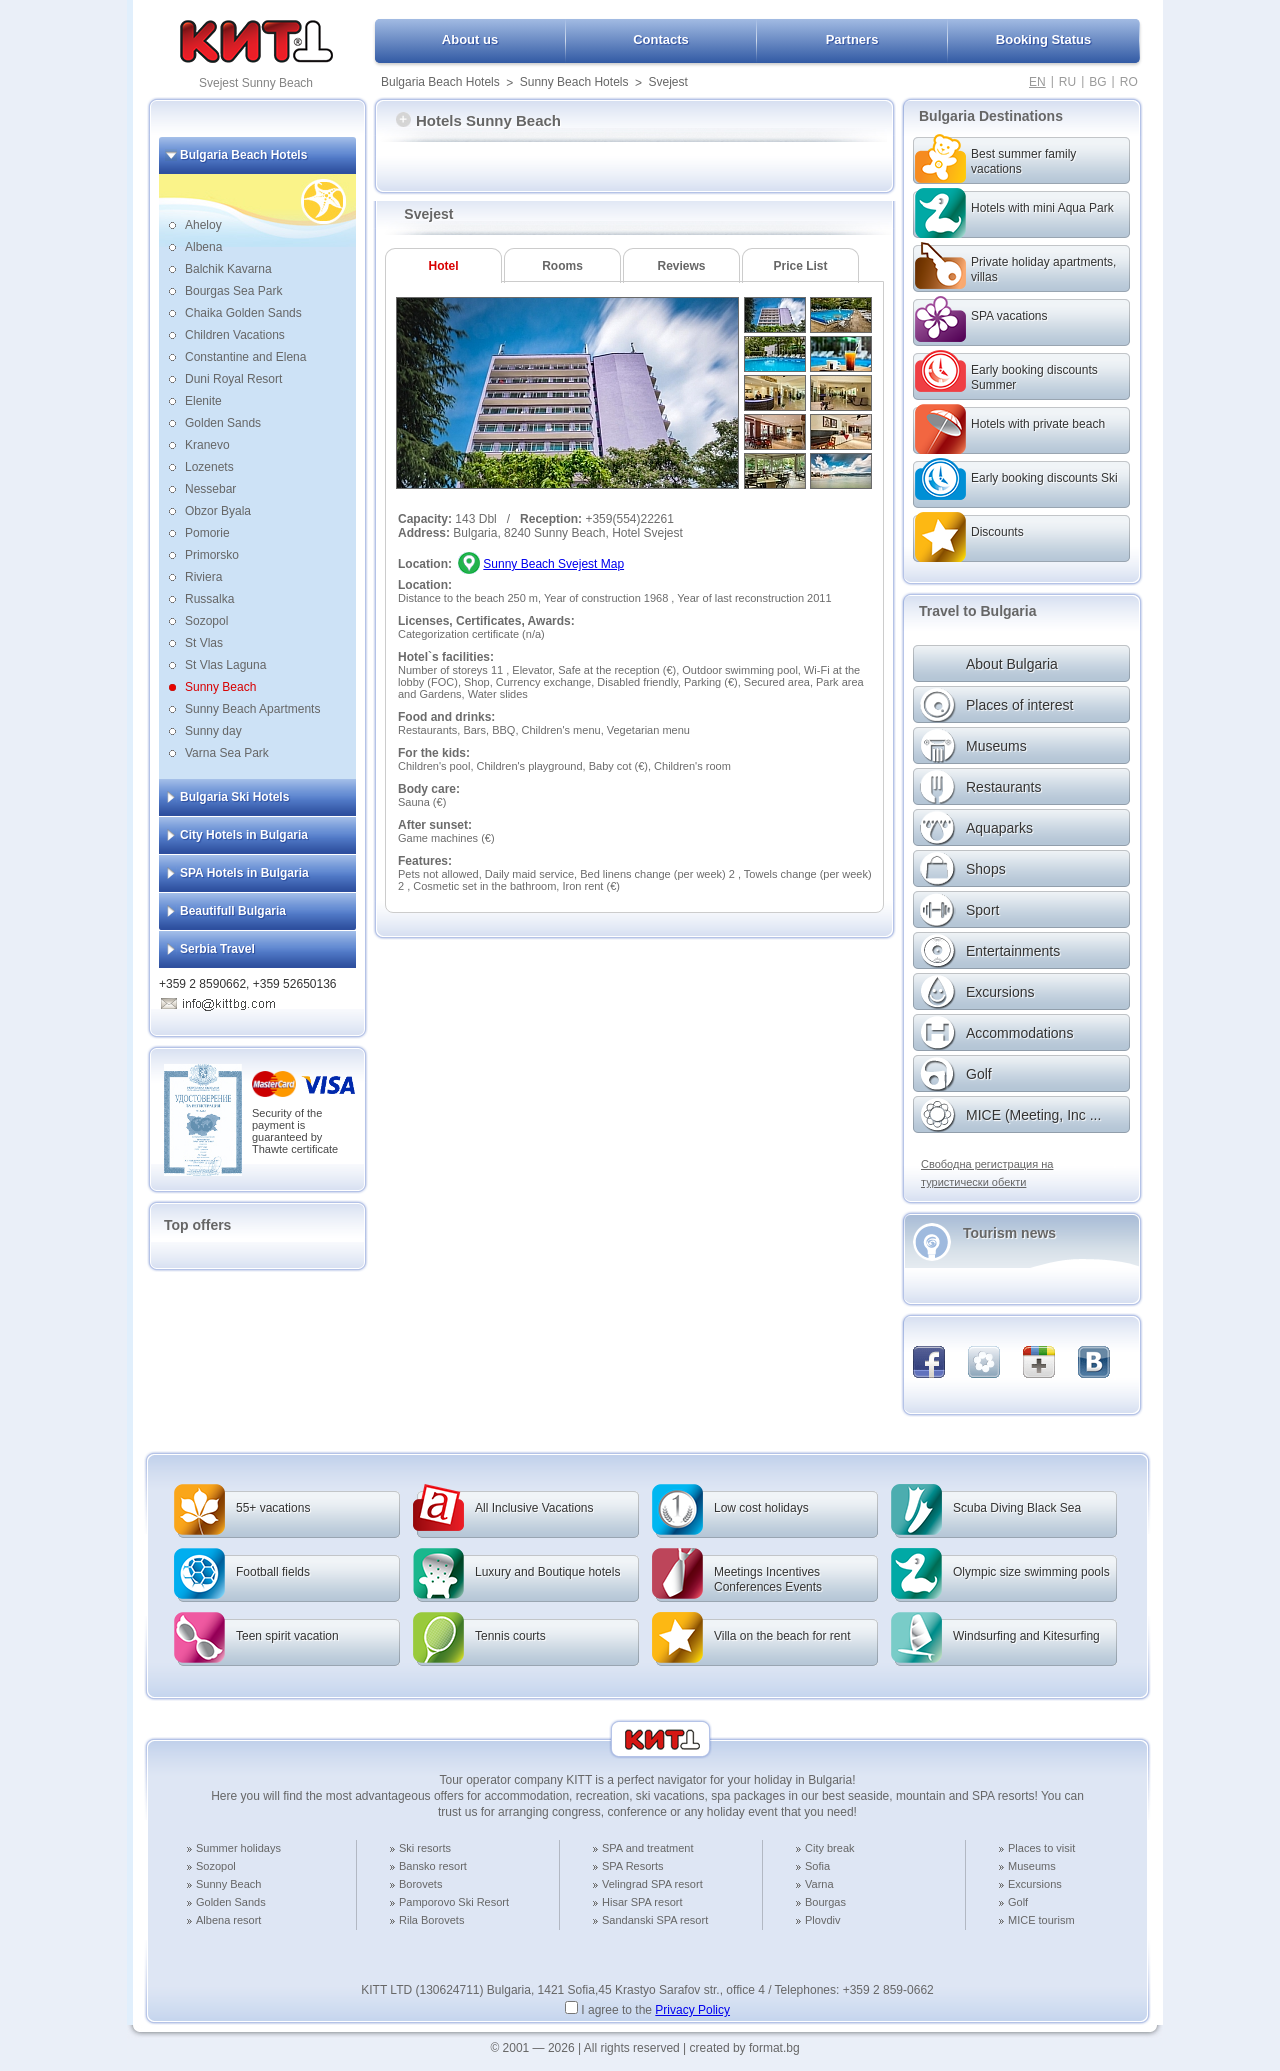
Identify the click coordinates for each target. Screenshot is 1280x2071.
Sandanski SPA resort (655, 1920)
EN (1037, 82)
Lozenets (209, 467)
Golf (1018, 1902)
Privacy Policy (692, 2010)
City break (830, 1848)
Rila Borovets (431, 1920)
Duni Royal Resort (233, 379)
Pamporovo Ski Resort (454, 1902)
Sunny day (213, 731)
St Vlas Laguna (225, 665)
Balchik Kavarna (228, 269)
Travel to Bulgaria (977, 611)
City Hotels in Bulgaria (244, 835)
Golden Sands (223, 423)
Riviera (203, 577)
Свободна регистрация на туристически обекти (987, 1173)
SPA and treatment (648, 1848)
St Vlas (204, 643)
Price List (800, 266)
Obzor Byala (218, 511)
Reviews (681, 266)
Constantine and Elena (245, 357)
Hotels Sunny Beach (478, 120)
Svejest (667, 82)
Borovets (420, 1884)
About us (470, 39)
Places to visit (1041, 1848)
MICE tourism (1041, 1920)
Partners (852, 39)
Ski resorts (425, 1848)
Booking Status (1043, 39)
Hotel (444, 266)
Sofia (817, 1866)
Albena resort (228, 1920)
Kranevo (207, 445)
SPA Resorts (633, 1866)
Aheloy (203, 225)
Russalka (209, 599)
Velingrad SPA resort (652, 1884)
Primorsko (212, 555)
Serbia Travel (217, 949)
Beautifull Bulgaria (233, 911)
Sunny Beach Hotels (574, 82)
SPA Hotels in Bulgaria (244, 873)
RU (1067, 82)
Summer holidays (238, 1848)
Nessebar (210, 489)
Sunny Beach (220, 687)
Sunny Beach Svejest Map (553, 564)
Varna (819, 1884)
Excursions (1035, 1884)
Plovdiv (822, 1920)
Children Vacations (235, 335)
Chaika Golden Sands (243, 313)
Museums (1032, 1866)
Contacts (661, 39)
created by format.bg (745, 2048)
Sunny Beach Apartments (252, 709)
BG (1097, 82)
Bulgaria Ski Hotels (234, 797)
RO (1129, 82)
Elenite (203, 401)
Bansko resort (433, 1866)
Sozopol (206, 621)
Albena (203, 247)
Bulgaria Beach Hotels (440, 82)
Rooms (562, 266)
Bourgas (825, 1902)
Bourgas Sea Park (233, 291)
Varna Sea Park (227, 753)
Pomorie (207, 533)
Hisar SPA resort (642, 1902)
